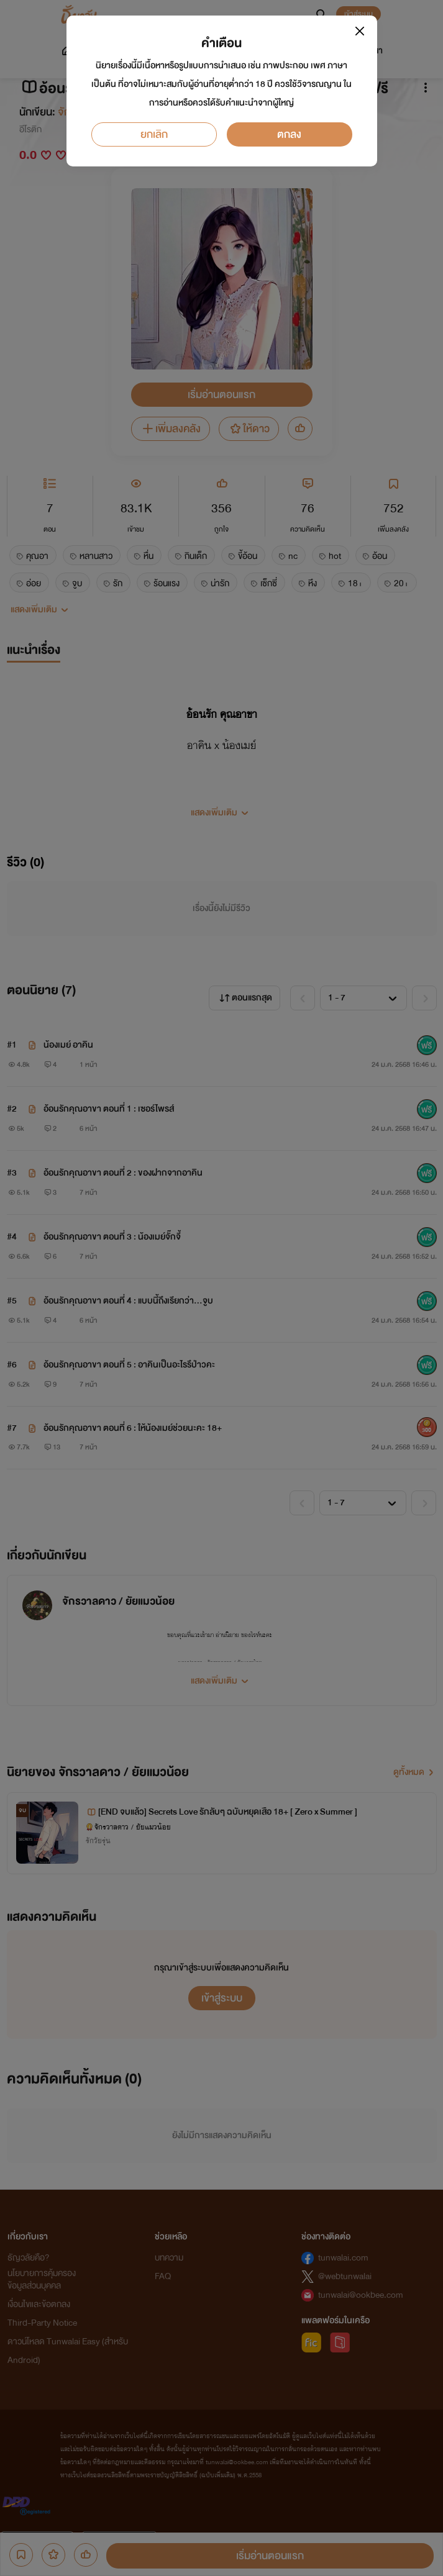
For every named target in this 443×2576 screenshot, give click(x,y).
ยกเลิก (154, 134)
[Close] (360, 31)
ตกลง (289, 134)
